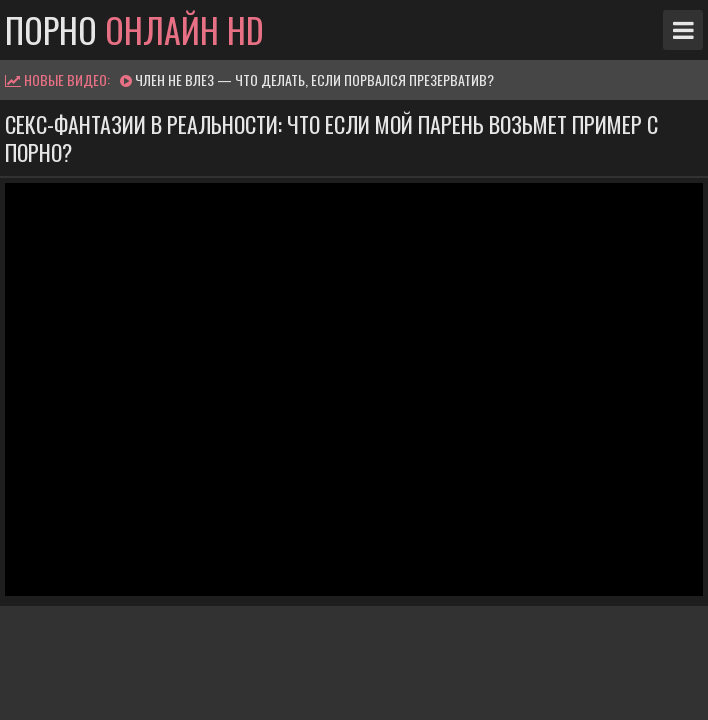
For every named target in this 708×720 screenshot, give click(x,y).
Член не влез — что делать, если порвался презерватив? (314, 79)
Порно (134, 30)
